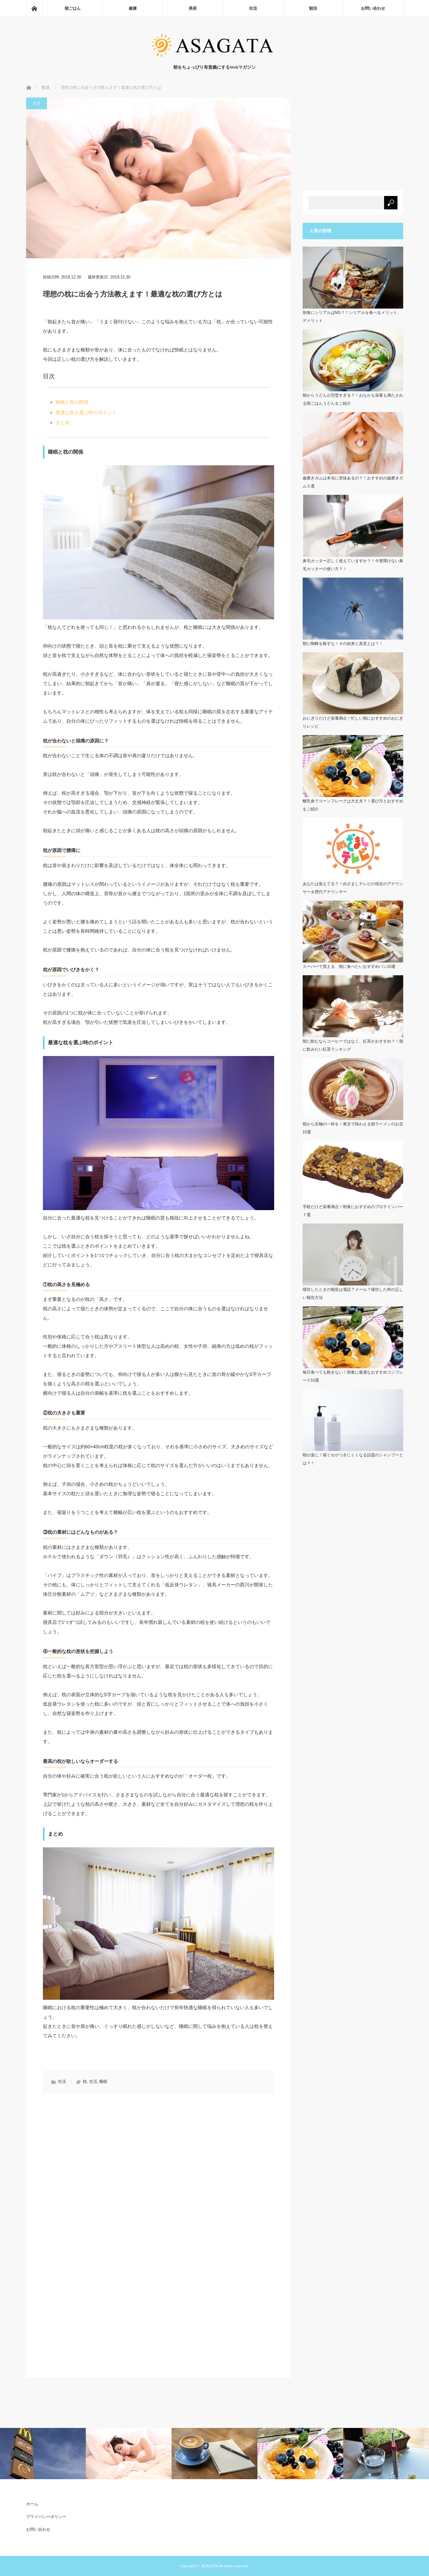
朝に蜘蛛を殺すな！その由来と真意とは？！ (343, 643)
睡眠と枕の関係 (72, 402)
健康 (133, 8)
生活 (253, 8)
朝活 (313, 8)
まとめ (63, 422)
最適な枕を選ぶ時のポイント (86, 412)
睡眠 (103, 2081)
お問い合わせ (373, 8)
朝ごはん (73, 8)
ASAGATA (209, 2566)
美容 (193, 8)
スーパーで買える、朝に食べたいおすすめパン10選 (349, 966)
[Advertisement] (99, 2157)
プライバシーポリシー (46, 2516)
